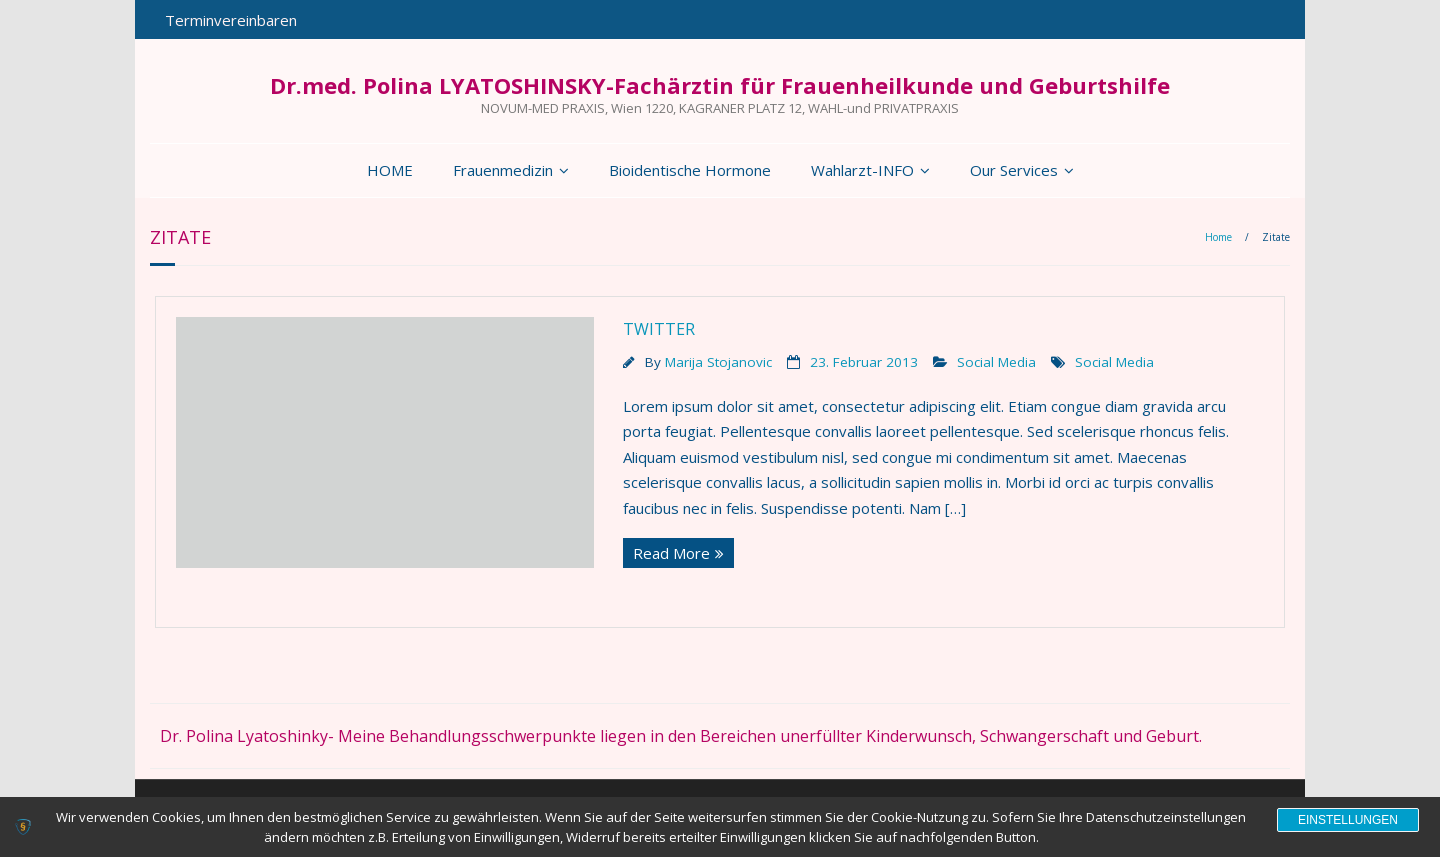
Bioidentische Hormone (690, 170)
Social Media (996, 362)
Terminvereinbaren (231, 20)
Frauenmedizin (503, 170)
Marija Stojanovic (718, 362)
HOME (390, 170)
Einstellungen (1348, 820)
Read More (671, 553)
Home (1218, 237)
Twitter (659, 329)
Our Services (1014, 170)
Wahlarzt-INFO (862, 170)
